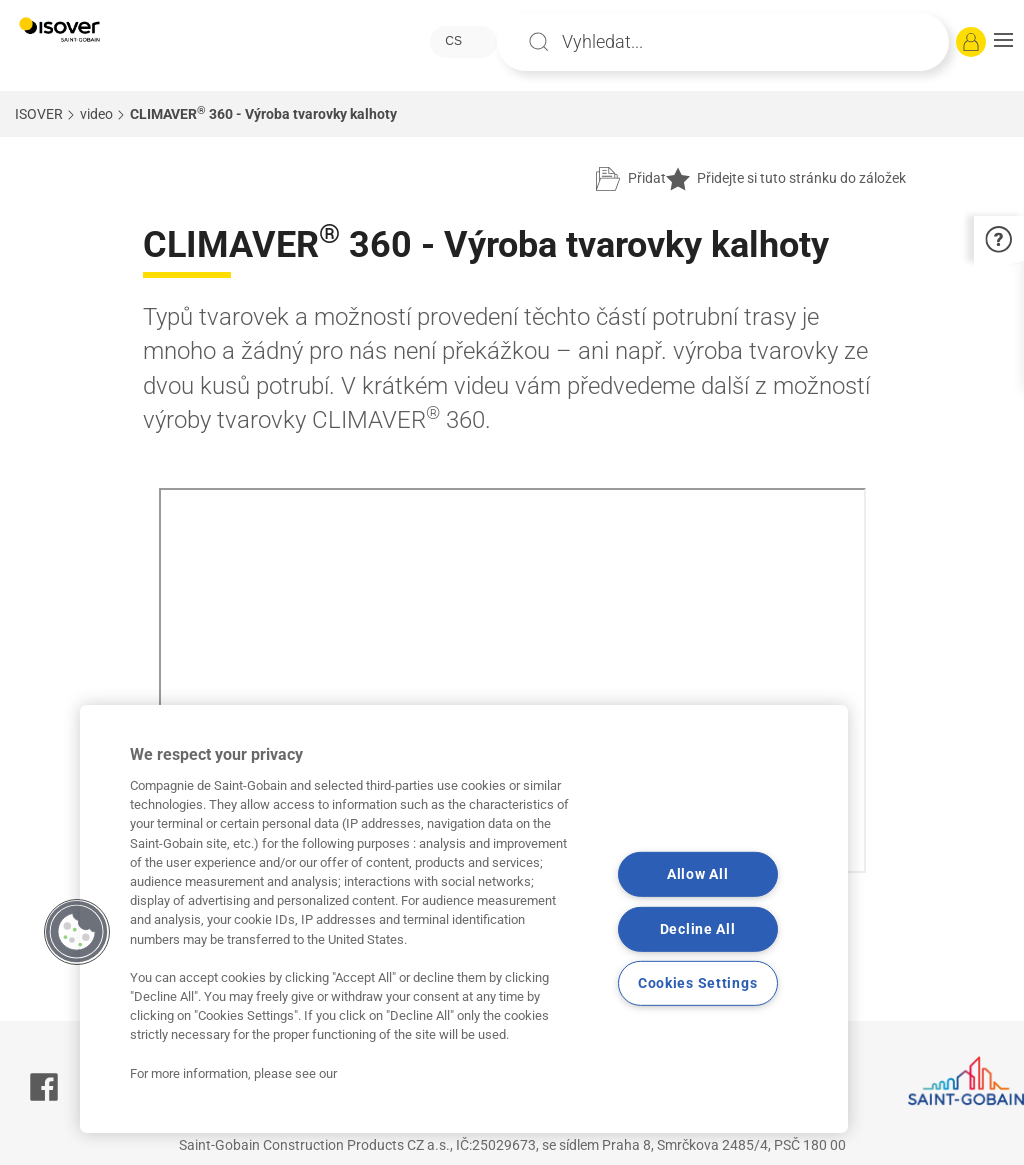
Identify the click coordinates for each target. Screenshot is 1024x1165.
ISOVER (39, 114)
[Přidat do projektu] (631, 179)
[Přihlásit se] (971, 42)
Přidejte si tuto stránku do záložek (786, 179)
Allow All (697, 874)
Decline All (698, 929)
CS (453, 41)
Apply (539, 42)
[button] (1003, 42)
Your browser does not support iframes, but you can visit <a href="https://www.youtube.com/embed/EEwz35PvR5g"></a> (512, 680)
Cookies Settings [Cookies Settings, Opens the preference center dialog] (698, 983)
